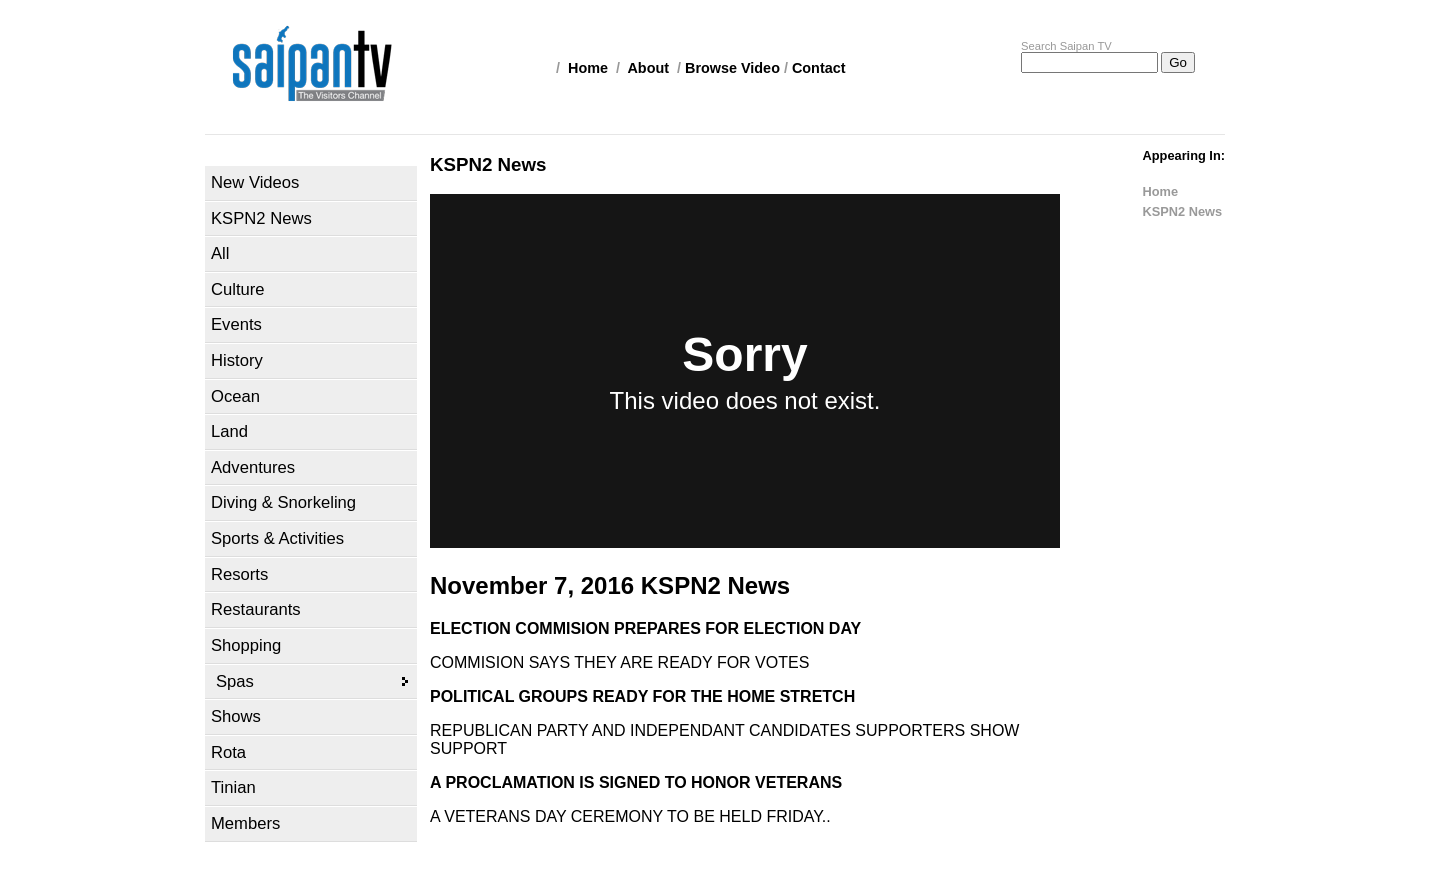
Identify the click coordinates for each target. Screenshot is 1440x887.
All (220, 253)
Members (245, 823)
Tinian (233, 787)
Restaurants (256, 609)
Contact (819, 68)
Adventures (253, 467)
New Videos (255, 182)
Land (229, 431)
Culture (238, 289)
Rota (228, 752)
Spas (235, 681)
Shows (236, 716)
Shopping (246, 645)
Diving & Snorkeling (283, 502)
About (648, 68)
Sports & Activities (277, 538)
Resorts (239, 574)
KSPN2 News (261, 218)
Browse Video (732, 68)
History (237, 360)
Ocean (235, 396)
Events (236, 324)
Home (588, 68)
